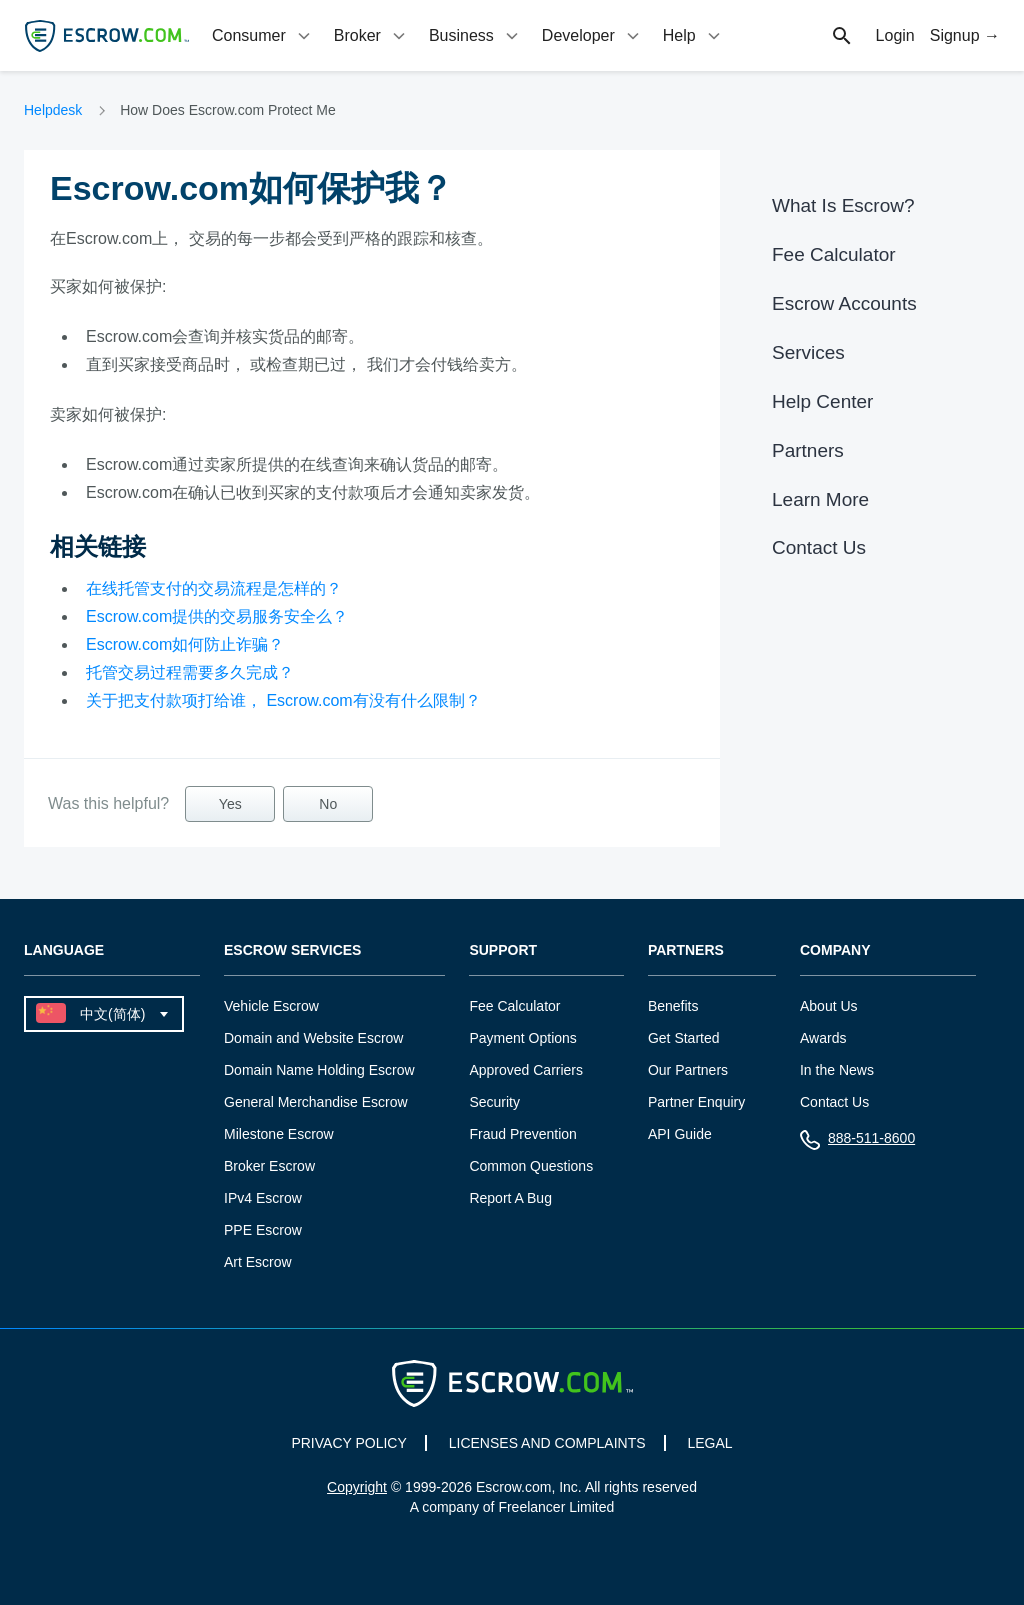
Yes (230, 804)
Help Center (822, 401)
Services (808, 352)
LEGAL (709, 1443)
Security (494, 1102)
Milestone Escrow (279, 1134)
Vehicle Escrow (271, 1006)
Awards (823, 1038)
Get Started (684, 1038)
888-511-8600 (857, 1142)
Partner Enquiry (696, 1102)
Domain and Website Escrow (313, 1038)
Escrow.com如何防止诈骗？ (185, 644)
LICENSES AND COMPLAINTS (547, 1443)
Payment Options (522, 1038)
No (328, 804)
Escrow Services (292, 950)
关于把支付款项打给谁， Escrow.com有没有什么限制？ (283, 700)
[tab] (263, 35)
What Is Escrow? (843, 205)
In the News (837, 1070)
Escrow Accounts (844, 303)
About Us (829, 1006)
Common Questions (531, 1166)
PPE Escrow (263, 1230)
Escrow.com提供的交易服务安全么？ (217, 616)
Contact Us (819, 547)
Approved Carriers (526, 1070)
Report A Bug (510, 1198)
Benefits (673, 1006)
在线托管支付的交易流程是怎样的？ (214, 588)
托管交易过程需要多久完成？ (190, 672)
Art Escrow (258, 1262)
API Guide (680, 1134)
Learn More (820, 499)
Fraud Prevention (522, 1134)
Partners (808, 450)
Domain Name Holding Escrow (319, 1070)
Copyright (357, 1487)
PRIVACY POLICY (348, 1443)
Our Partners (688, 1070)
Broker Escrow (269, 1166)
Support (503, 950)
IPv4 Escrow (263, 1198)
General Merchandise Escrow (316, 1102)
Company (835, 950)
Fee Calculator (834, 254)
